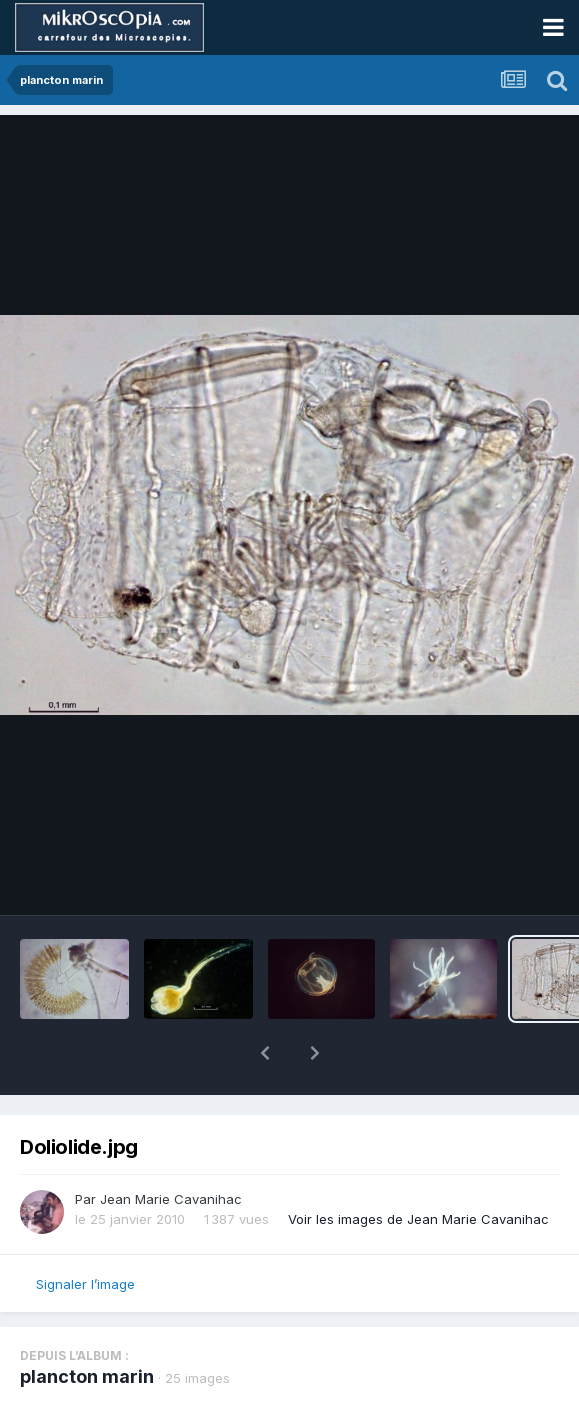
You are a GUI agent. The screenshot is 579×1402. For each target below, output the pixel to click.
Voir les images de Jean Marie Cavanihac (418, 1219)
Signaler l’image (85, 1284)
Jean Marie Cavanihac (171, 1199)
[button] (265, 1053)
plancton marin (87, 1376)
